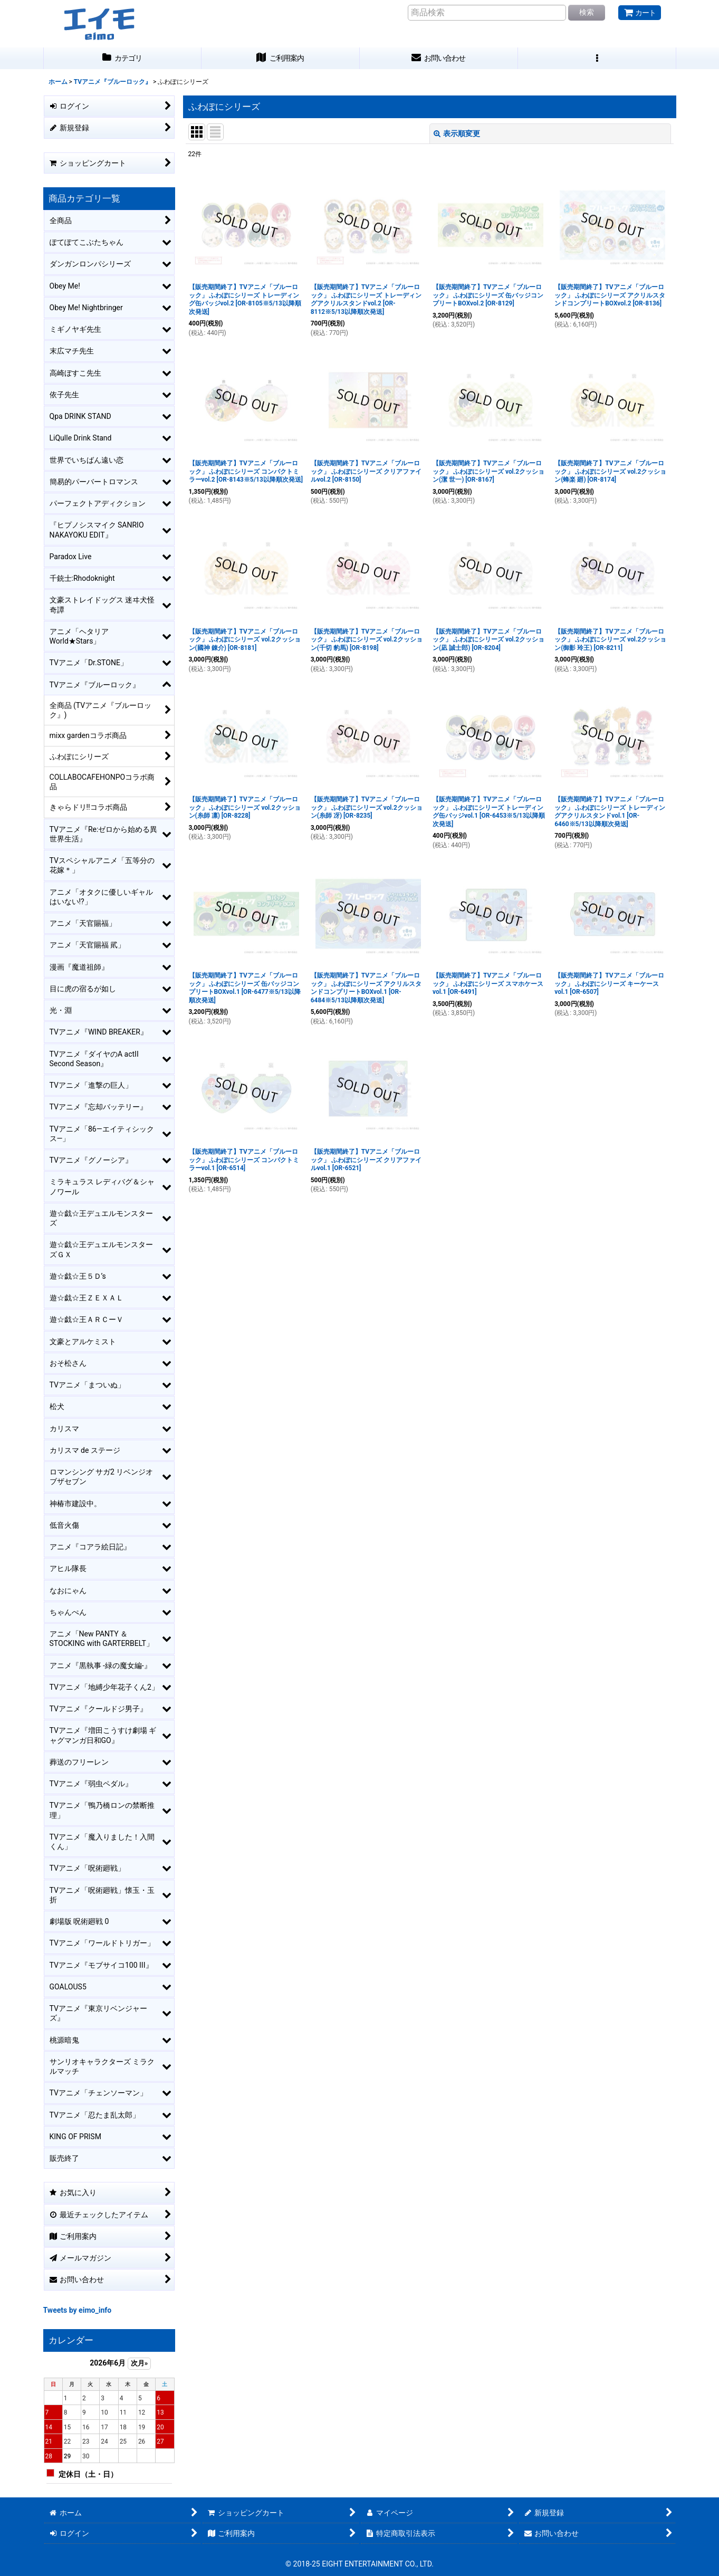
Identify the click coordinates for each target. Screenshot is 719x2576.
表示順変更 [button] (457, 133)
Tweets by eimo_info (77, 2310)
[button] (597, 58)
